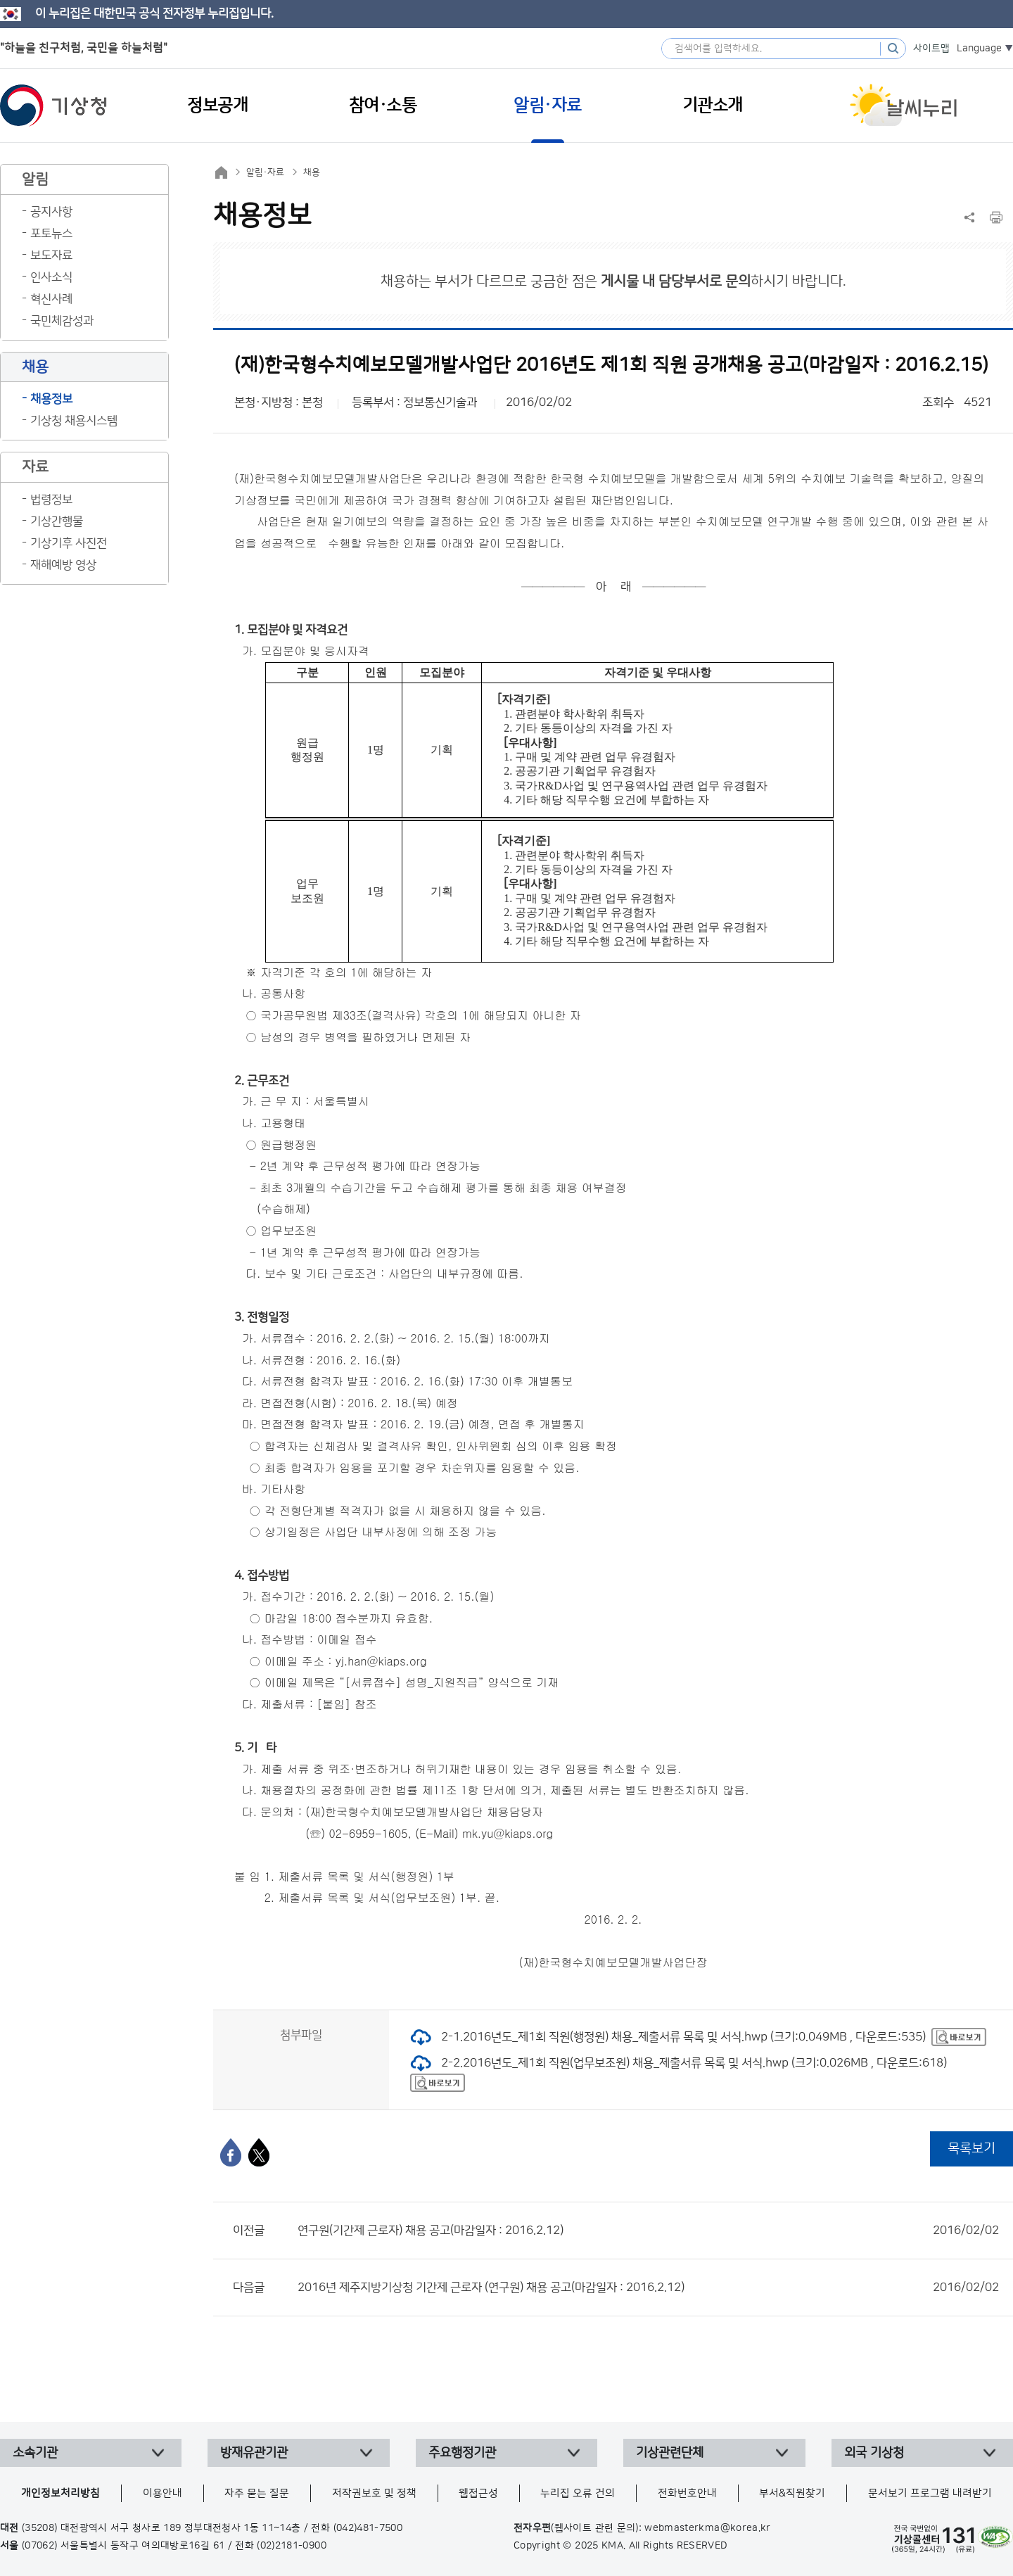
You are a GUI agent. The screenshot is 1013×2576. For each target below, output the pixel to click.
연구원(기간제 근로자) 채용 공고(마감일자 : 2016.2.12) (648, 2230)
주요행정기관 (462, 2453)
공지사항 (51, 211)
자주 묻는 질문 (256, 2493)
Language (979, 48)
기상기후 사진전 (68, 543)
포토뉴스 (51, 233)
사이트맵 (931, 48)
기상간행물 (56, 521)
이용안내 (162, 2493)
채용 (311, 172)
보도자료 (51, 255)
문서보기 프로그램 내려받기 (930, 2493)
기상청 (53, 105)
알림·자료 (265, 172)
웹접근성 (478, 2493)
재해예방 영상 (63, 565)
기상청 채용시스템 (73, 420)
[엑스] (258, 2152)
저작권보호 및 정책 (374, 2493)
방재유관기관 (254, 2453)
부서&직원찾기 (792, 2493)
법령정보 (51, 499)
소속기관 (35, 2453)
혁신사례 (51, 299)
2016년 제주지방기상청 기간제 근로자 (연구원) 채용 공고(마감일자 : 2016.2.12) (648, 2287)
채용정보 (51, 399)
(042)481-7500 (368, 2528)
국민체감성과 (62, 321)
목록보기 (971, 2148)
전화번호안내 (687, 2493)
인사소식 (51, 277)
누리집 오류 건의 (577, 2493)
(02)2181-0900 (291, 2545)
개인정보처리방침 (60, 2493)
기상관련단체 (669, 2453)
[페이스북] (230, 2152)
